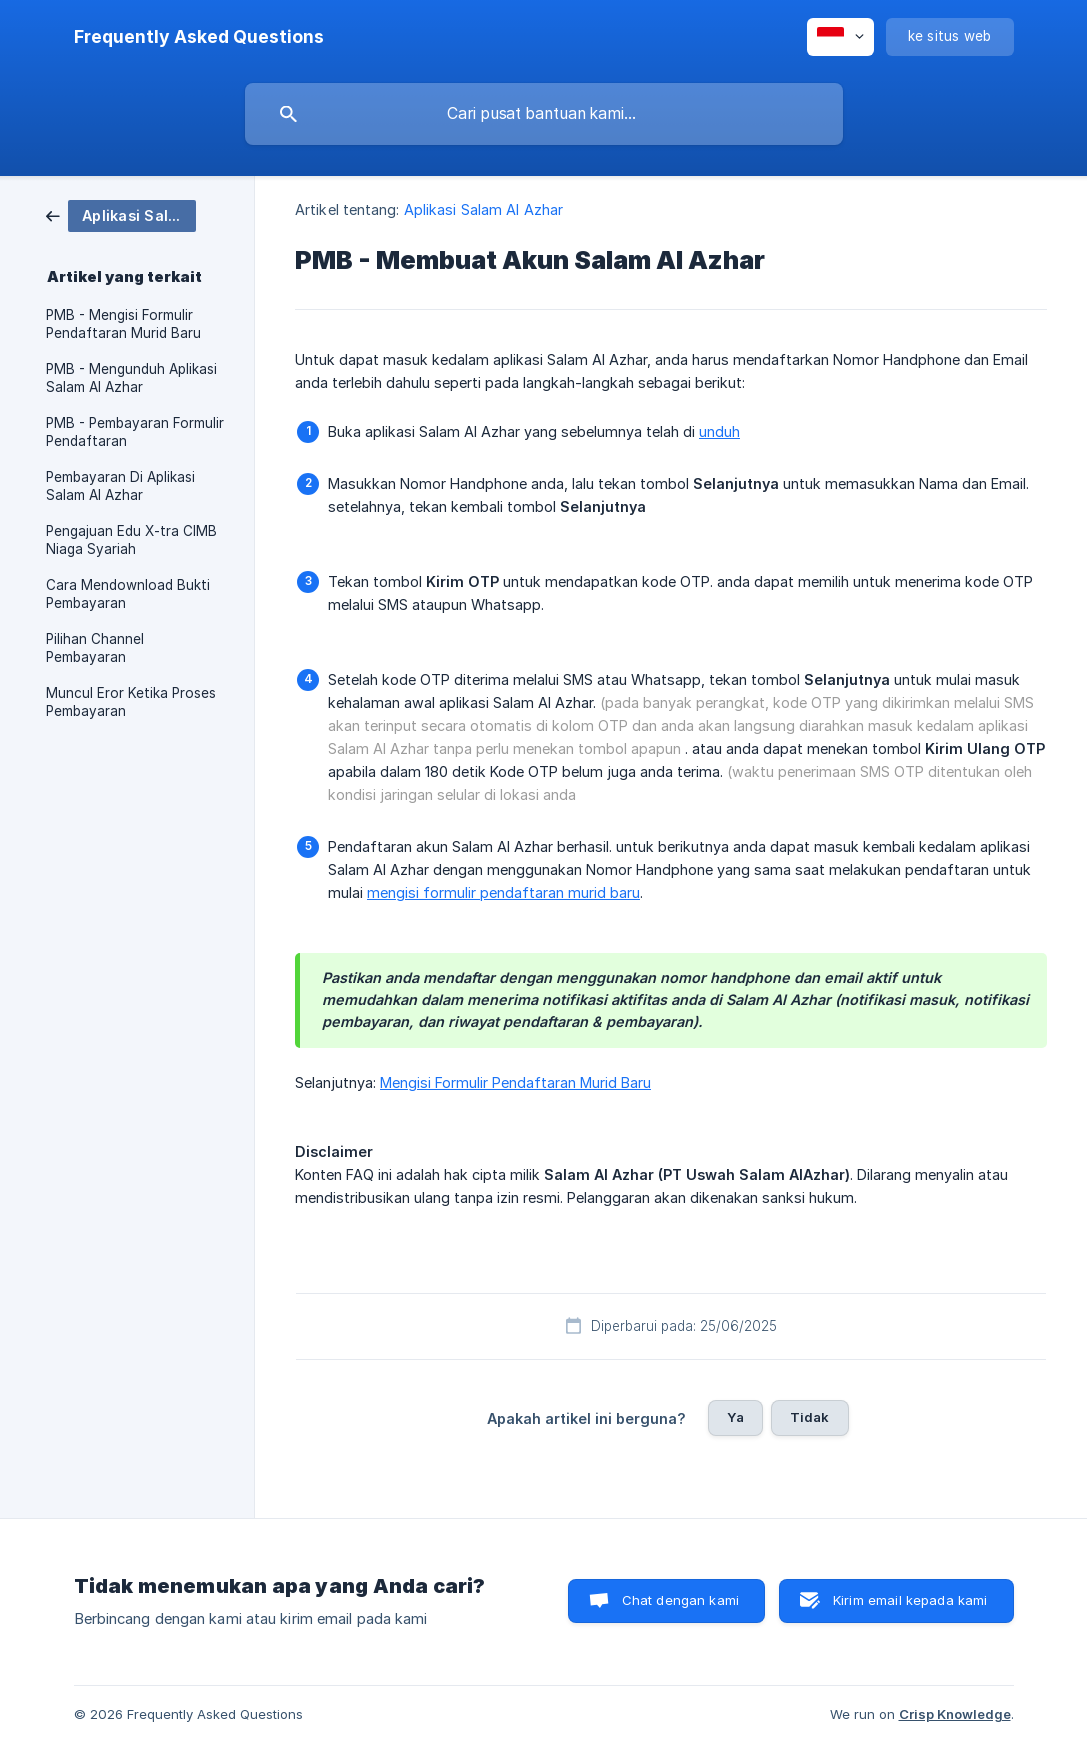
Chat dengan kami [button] (680, 1600)
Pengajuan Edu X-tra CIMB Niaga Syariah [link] (131, 540)
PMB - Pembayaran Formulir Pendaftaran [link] (135, 432)
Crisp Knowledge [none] (955, 1714)
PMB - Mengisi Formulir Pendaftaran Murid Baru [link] (123, 324)
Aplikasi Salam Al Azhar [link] (483, 209)
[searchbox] (544, 114)
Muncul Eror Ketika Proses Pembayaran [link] (131, 702)
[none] (199, 37)
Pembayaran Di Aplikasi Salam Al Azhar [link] (120, 486)
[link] (121, 214)
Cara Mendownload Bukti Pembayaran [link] (128, 594)
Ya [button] (735, 1417)
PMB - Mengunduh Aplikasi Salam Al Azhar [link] (131, 378)
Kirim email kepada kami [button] (910, 1600)
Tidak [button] (810, 1417)
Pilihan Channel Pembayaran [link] (95, 648)
